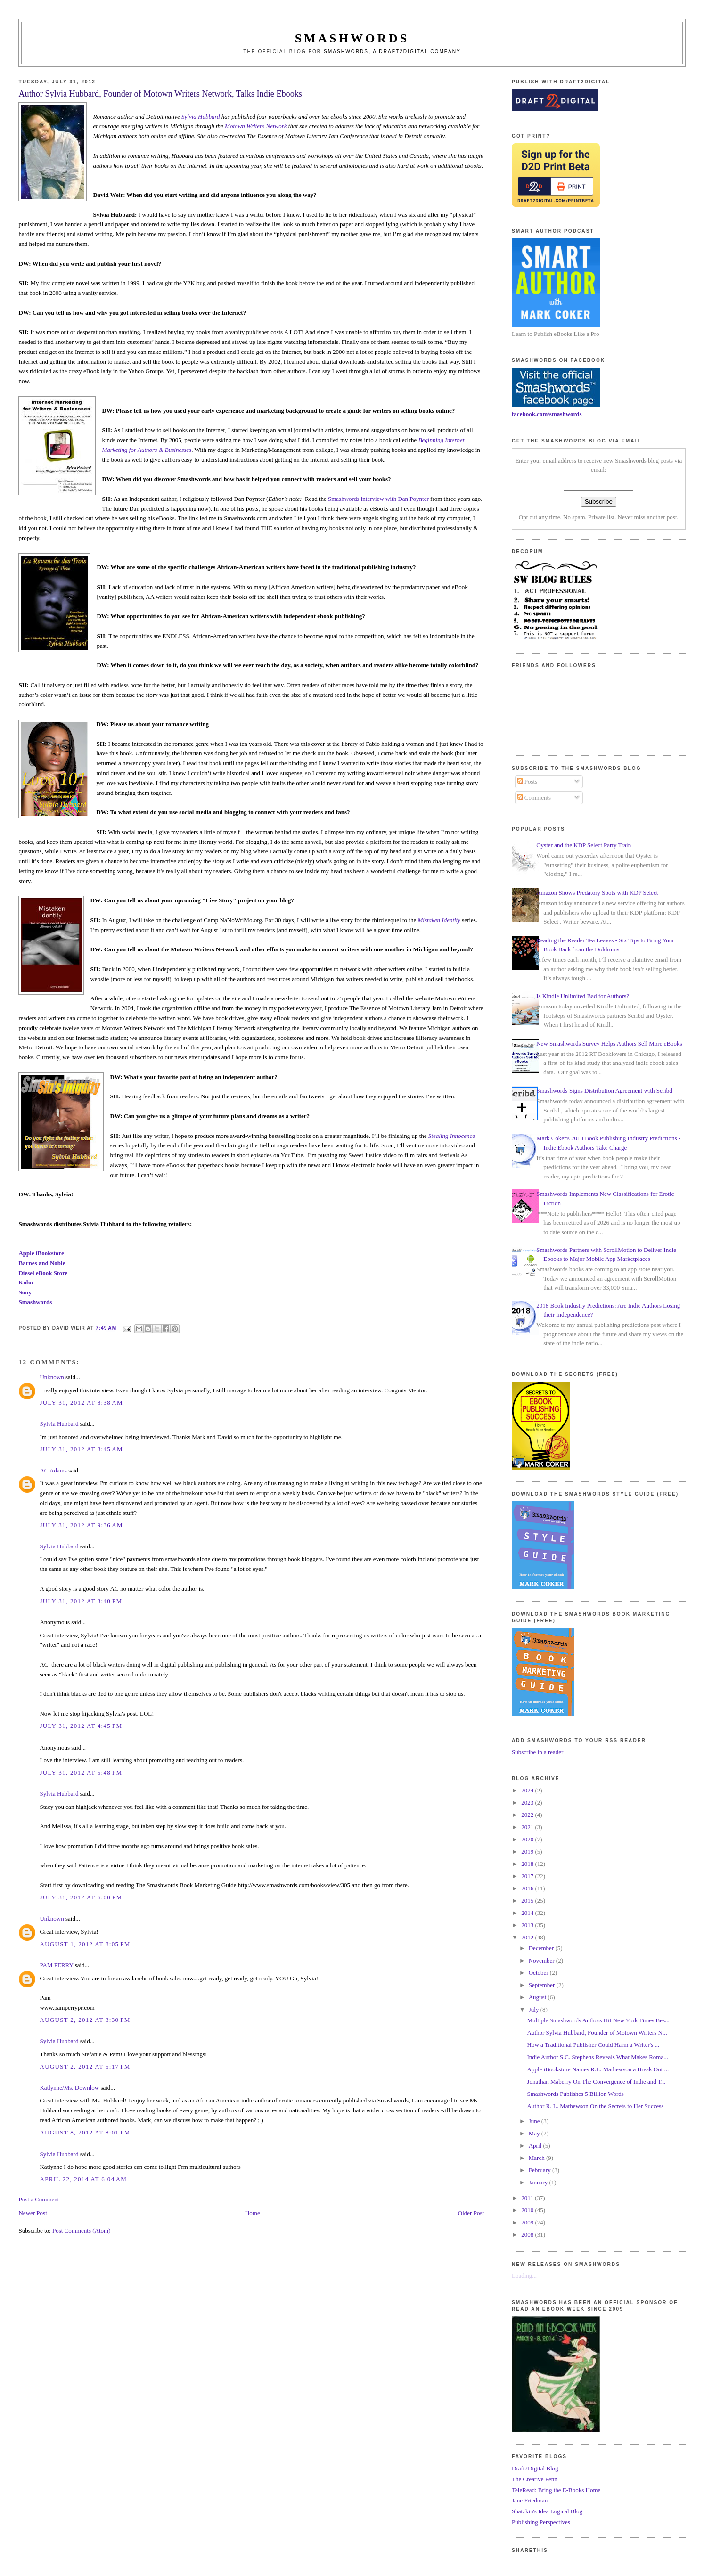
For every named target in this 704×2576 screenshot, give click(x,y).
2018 (528, 1863)
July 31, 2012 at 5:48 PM (81, 1772)
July (534, 2009)
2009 (528, 2222)
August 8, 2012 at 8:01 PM (85, 2132)
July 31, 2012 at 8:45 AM (81, 1449)
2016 (528, 1888)
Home (252, 2212)
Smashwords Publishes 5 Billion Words (575, 2093)
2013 (528, 1925)
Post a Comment (38, 2199)
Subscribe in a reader (537, 1752)
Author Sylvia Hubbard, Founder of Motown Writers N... (597, 2032)
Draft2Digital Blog (535, 2468)
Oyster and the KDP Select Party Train (583, 845)
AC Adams (53, 1470)
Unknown (52, 1377)
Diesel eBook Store (42, 1272)
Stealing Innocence (451, 1135)
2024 (528, 1790)
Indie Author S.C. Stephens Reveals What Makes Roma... (597, 2057)
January (539, 2182)
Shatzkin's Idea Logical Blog (547, 2511)
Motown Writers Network (256, 126)
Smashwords (35, 1302)
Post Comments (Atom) (81, 2230)
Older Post (471, 2212)
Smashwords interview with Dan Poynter (378, 498)
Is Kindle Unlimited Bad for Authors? (582, 995)
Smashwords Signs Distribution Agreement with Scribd (604, 1090)
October (539, 1972)
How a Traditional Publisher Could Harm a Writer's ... (593, 2044)
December (542, 1948)
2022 (528, 1814)
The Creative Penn (534, 2479)
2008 (528, 2234)
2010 (528, 2210)
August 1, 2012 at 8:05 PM (85, 1943)
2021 (528, 1827)
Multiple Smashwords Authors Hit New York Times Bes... (598, 2020)
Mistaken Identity (438, 920)
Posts (527, 781)
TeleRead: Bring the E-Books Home (556, 2490)
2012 (528, 1937)
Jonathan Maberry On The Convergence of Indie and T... (596, 2081)
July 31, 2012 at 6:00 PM (81, 1897)
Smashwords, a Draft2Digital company (392, 51)
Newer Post (32, 2212)
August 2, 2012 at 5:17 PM (85, 2066)
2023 (528, 1802)
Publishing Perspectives (541, 2522)
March (537, 2157)
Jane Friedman (530, 2500)
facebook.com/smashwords (546, 413)
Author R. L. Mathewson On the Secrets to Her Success (595, 2106)
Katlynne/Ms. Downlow (69, 2087)
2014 (528, 1912)
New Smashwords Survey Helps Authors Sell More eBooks (609, 1043)
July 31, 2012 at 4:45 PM (81, 1725)
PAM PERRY (56, 1965)
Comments (534, 797)
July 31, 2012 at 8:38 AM (81, 1402)
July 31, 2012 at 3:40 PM (81, 1600)
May (535, 2133)
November (542, 1960)
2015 (528, 1900)
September (543, 1984)
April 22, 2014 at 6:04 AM (83, 2179)
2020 (528, 1839)
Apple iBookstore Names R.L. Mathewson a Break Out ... (598, 2069)
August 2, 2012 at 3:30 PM (85, 2019)
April (536, 2145)
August (538, 1997)
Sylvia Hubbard (200, 116)
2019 (528, 1851)
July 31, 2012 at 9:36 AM (81, 1525)
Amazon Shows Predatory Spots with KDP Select (597, 892)
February (540, 2170)
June (535, 2121)
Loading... (524, 2275)
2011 (528, 2197)
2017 (528, 1876)
